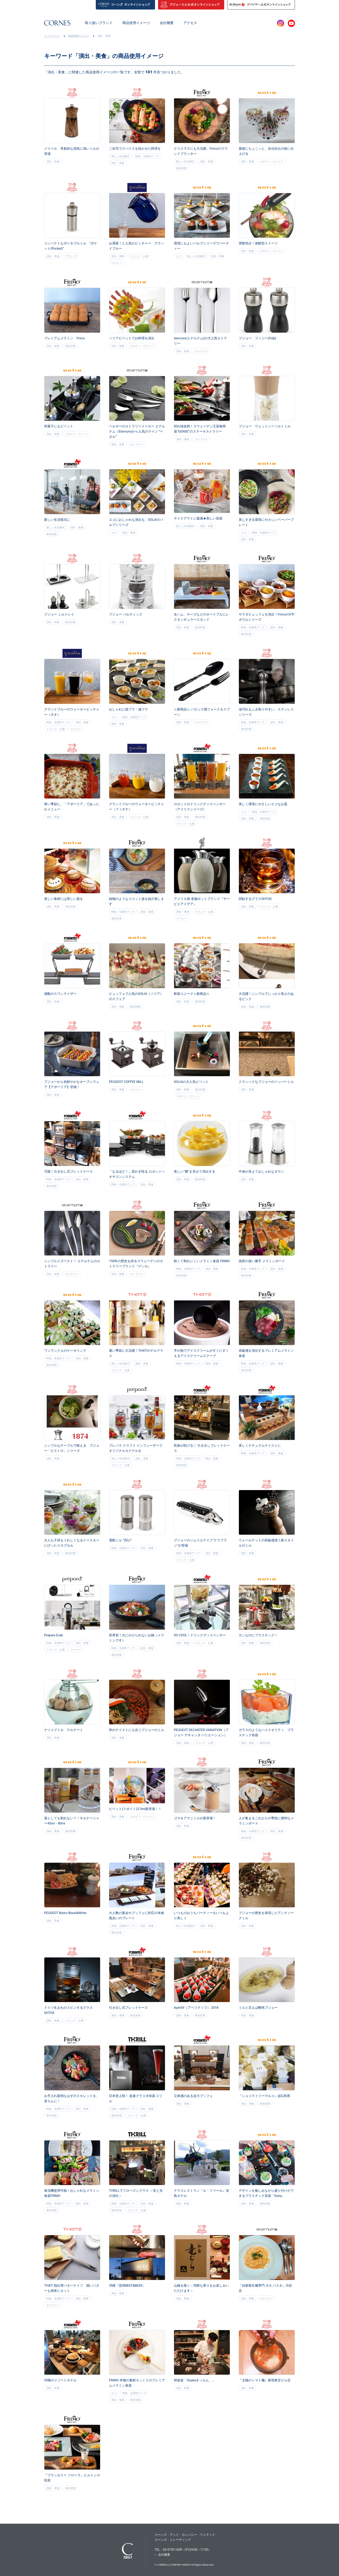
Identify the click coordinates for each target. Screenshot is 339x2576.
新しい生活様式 (120, 156)
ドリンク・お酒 (139, 256)
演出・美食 (52, 161)
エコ (178, 256)
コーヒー (116, 262)
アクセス (190, 23)
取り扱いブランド (99, 23)
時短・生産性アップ (147, 156)
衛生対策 (181, 168)
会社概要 (167, 23)
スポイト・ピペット (271, 161)
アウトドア (71, 256)
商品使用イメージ (136, 23)
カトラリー (201, 351)
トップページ (52, 35)
